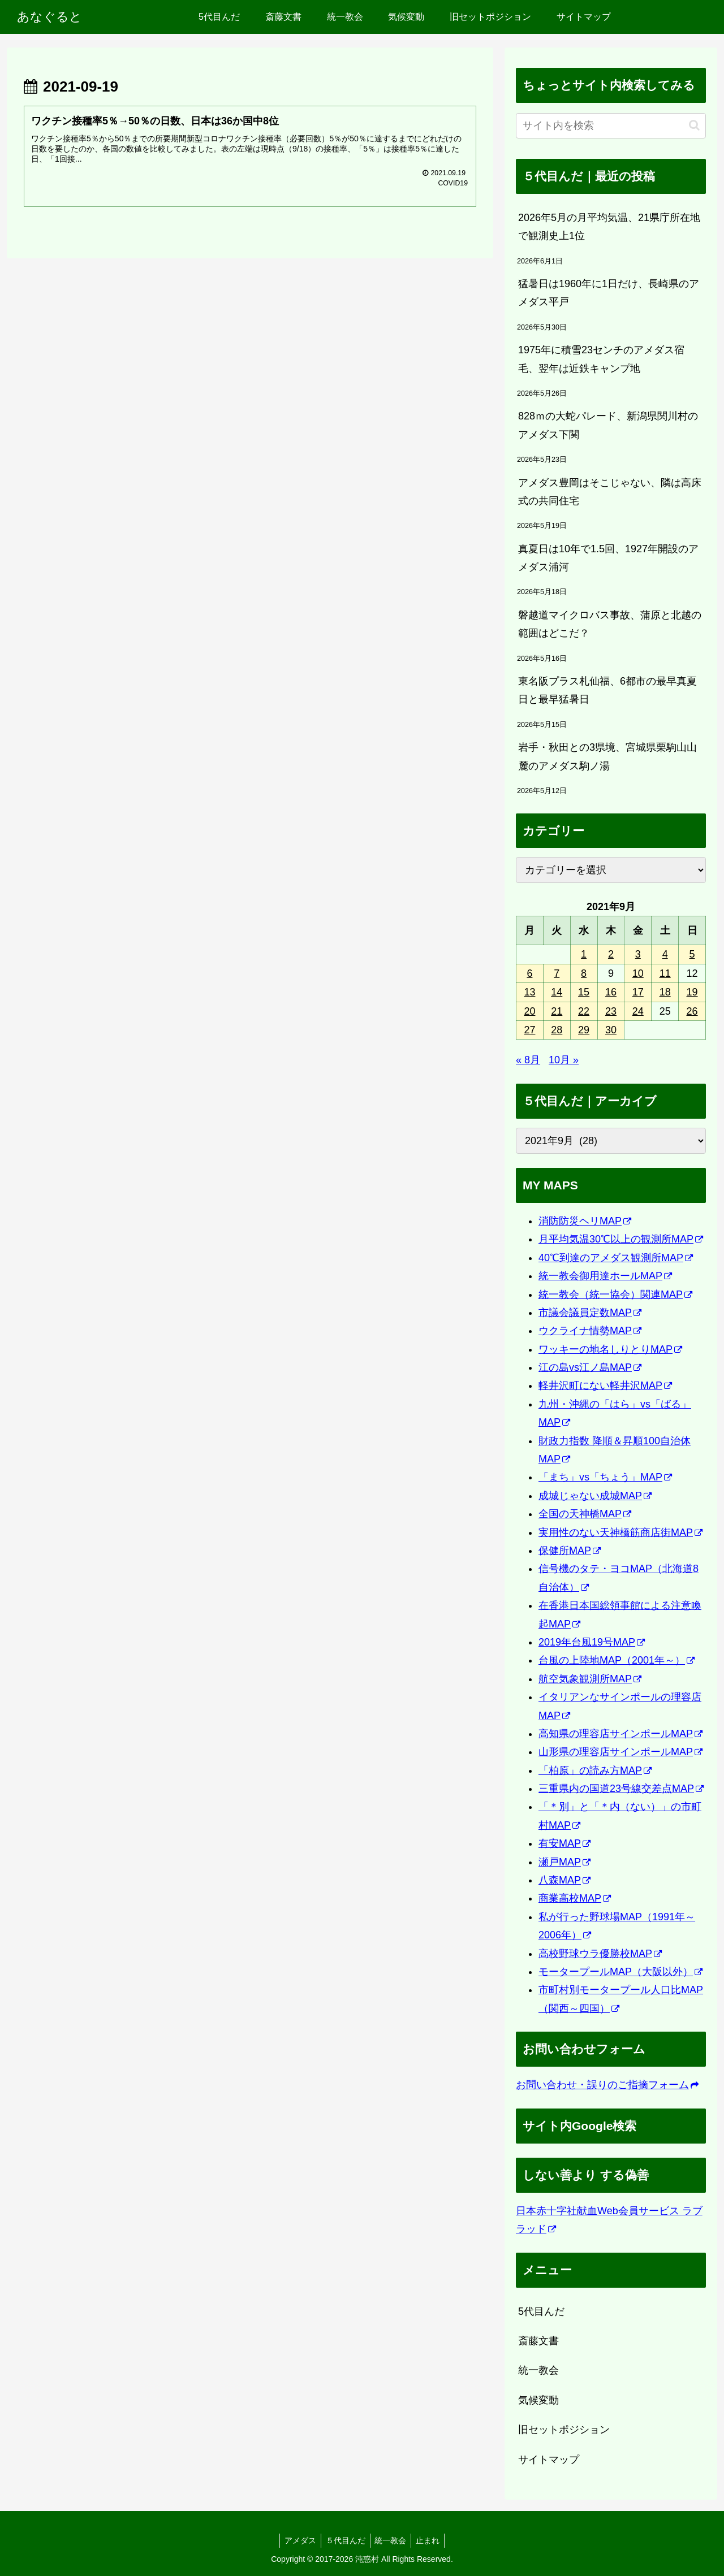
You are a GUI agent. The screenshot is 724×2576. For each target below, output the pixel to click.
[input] (611, 125)
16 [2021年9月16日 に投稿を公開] (611, 992)
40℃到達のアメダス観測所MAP (615, 1257)
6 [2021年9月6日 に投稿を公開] (529, 973)
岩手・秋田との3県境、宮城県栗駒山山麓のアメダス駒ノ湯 (607, 756)
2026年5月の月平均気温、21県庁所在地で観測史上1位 (609, 226)
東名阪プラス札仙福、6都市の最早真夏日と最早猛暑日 (607, 690)
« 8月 (528, 1060)
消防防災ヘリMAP (584, 1221)
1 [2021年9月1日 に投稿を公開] (584, 954)
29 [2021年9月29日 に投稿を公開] (583, 1030)
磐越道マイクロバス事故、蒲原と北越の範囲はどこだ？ (609, 624)
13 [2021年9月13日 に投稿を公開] (529, 992)
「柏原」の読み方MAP (595, 1770)
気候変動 (538, 2400)
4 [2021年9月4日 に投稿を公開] (665, 954)
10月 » (564, 1060)
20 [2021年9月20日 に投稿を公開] (529, 1011)
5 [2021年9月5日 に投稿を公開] (692, 954)
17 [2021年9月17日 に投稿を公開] (638, 992)
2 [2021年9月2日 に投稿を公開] (611, 954)
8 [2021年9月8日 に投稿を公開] (584, 973)
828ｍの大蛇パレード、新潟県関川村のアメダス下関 (608, 425)
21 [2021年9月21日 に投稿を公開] (556, 1011)
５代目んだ (344, 2540)
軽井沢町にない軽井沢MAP (605, 1385)
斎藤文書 (538, 2340)
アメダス (297, 2540)
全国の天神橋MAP (584, 1513)
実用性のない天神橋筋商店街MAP (620, 1532)
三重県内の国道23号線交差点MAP (621, 1788)
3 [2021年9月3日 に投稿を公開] (638, 954)
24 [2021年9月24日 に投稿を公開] (638, 1011)
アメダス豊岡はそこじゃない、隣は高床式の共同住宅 (609, 491)
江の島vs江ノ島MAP (589, 1367)
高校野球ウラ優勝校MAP (600, 1953)
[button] (694, 125)
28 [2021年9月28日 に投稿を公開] (556, 1030)
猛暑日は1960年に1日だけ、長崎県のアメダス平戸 (608, 293)
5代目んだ (541, 2311)
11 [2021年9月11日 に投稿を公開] (665, 973)
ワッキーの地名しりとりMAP (610, 1349)
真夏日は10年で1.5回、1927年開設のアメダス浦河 (608, 558)
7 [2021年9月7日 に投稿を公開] (556, 973)
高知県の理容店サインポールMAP (620, 1733)
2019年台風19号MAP (591, 1642)
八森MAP (564, 1880)
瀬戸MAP (564, 1862)
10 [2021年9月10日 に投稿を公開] (638, 973)
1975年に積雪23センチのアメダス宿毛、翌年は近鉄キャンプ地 (601, 359)
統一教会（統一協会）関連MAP (615, 1294)
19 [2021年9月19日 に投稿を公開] (692, 992)
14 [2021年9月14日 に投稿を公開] (556, 992)
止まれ (431, 2540)
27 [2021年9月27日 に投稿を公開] (529, 1030)
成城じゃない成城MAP (595, 1495)
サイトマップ (548, 2459)
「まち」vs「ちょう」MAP (605, 1477)
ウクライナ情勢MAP (589, 1330)
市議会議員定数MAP (589, 1312)
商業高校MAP (574, 1898)
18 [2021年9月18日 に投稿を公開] (665, 992)
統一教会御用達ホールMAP (605, 1275)
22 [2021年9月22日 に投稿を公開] (583, 1011)
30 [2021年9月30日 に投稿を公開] (611, 1030)
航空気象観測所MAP (589, 1679)
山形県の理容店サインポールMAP (620, 1751)
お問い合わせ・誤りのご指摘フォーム (607, 2084)
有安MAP (564, 1843)
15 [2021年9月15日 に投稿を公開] (583, 992)
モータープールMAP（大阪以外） (620, 1971)
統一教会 (538, 2370)
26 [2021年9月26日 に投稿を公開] (692, 1011)
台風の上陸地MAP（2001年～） (616, 1660)
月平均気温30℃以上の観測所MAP (620, 1239)
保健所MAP (569, 1550)
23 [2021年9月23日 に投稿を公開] (611, 1011)
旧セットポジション (564, 2429)
